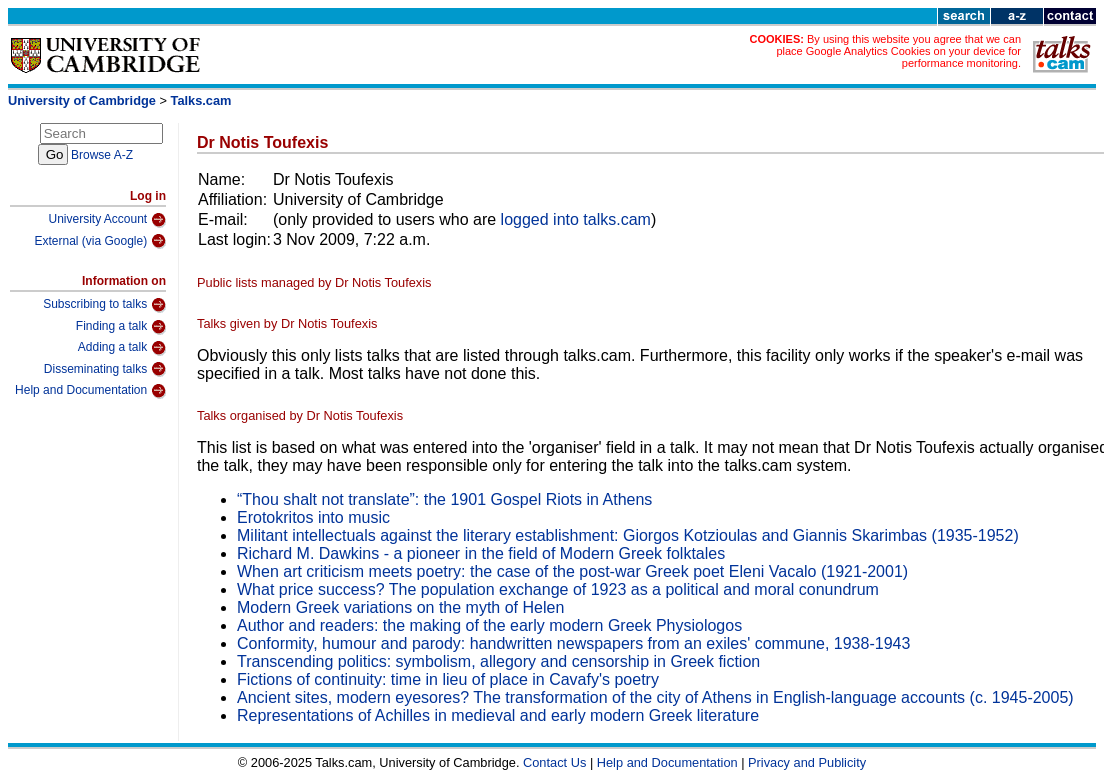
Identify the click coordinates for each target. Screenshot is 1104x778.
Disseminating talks (105, 369)
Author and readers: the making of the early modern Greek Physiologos (489, 625)
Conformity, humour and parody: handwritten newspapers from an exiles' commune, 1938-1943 (573, 643)
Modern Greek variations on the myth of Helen (400, 607)
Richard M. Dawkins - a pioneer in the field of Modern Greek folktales (481, 553)
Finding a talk (121, 327)
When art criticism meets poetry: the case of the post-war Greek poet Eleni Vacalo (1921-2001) (572, 571)
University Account (107, 220)
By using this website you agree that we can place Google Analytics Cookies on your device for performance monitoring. (898, 51)
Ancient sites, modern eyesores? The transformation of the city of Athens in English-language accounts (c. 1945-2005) (655, 697)
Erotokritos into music (313, 517)
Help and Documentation (90, 391)
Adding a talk (122, 348)
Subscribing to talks (104, 305)
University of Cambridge (82, 100)
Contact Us (554, 762)
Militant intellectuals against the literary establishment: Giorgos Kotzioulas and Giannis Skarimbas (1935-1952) (628, 535)
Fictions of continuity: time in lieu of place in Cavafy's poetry (448, 679)
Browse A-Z (102, 155)
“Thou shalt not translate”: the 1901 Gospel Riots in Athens (444, 499)
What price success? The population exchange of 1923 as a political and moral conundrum (558, 589)
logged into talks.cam (576, 219)
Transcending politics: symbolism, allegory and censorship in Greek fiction (498, 661)
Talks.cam (201, 100)
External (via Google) (100, 241)
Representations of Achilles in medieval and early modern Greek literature (498, 715)
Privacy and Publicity (807, 762)
